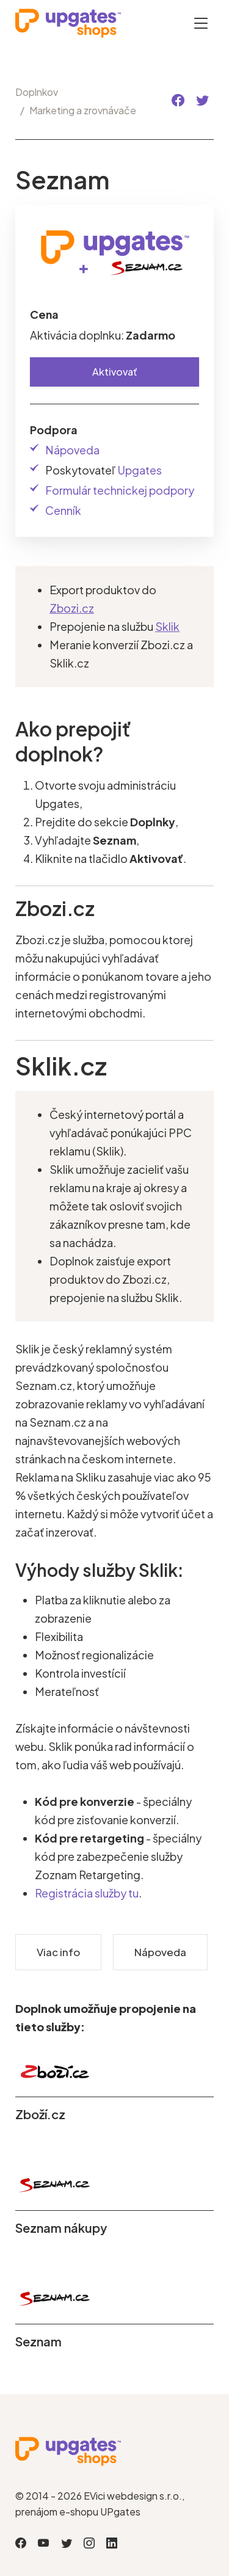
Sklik (167, 626)
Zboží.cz (40, 2114)
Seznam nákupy (61, 2228)
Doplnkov (36, 92)
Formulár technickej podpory (119, 490)
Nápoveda (72, 450)
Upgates (139, 470)
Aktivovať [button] (114, 371)
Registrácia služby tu (87, 1893)
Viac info (58, 1952)
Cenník (63, 510)
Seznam (38, 2341)
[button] (178, 100)
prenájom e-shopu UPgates (77, 2511)
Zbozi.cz (71, 608)
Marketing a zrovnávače (82, 110)
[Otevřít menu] (201, 23)
